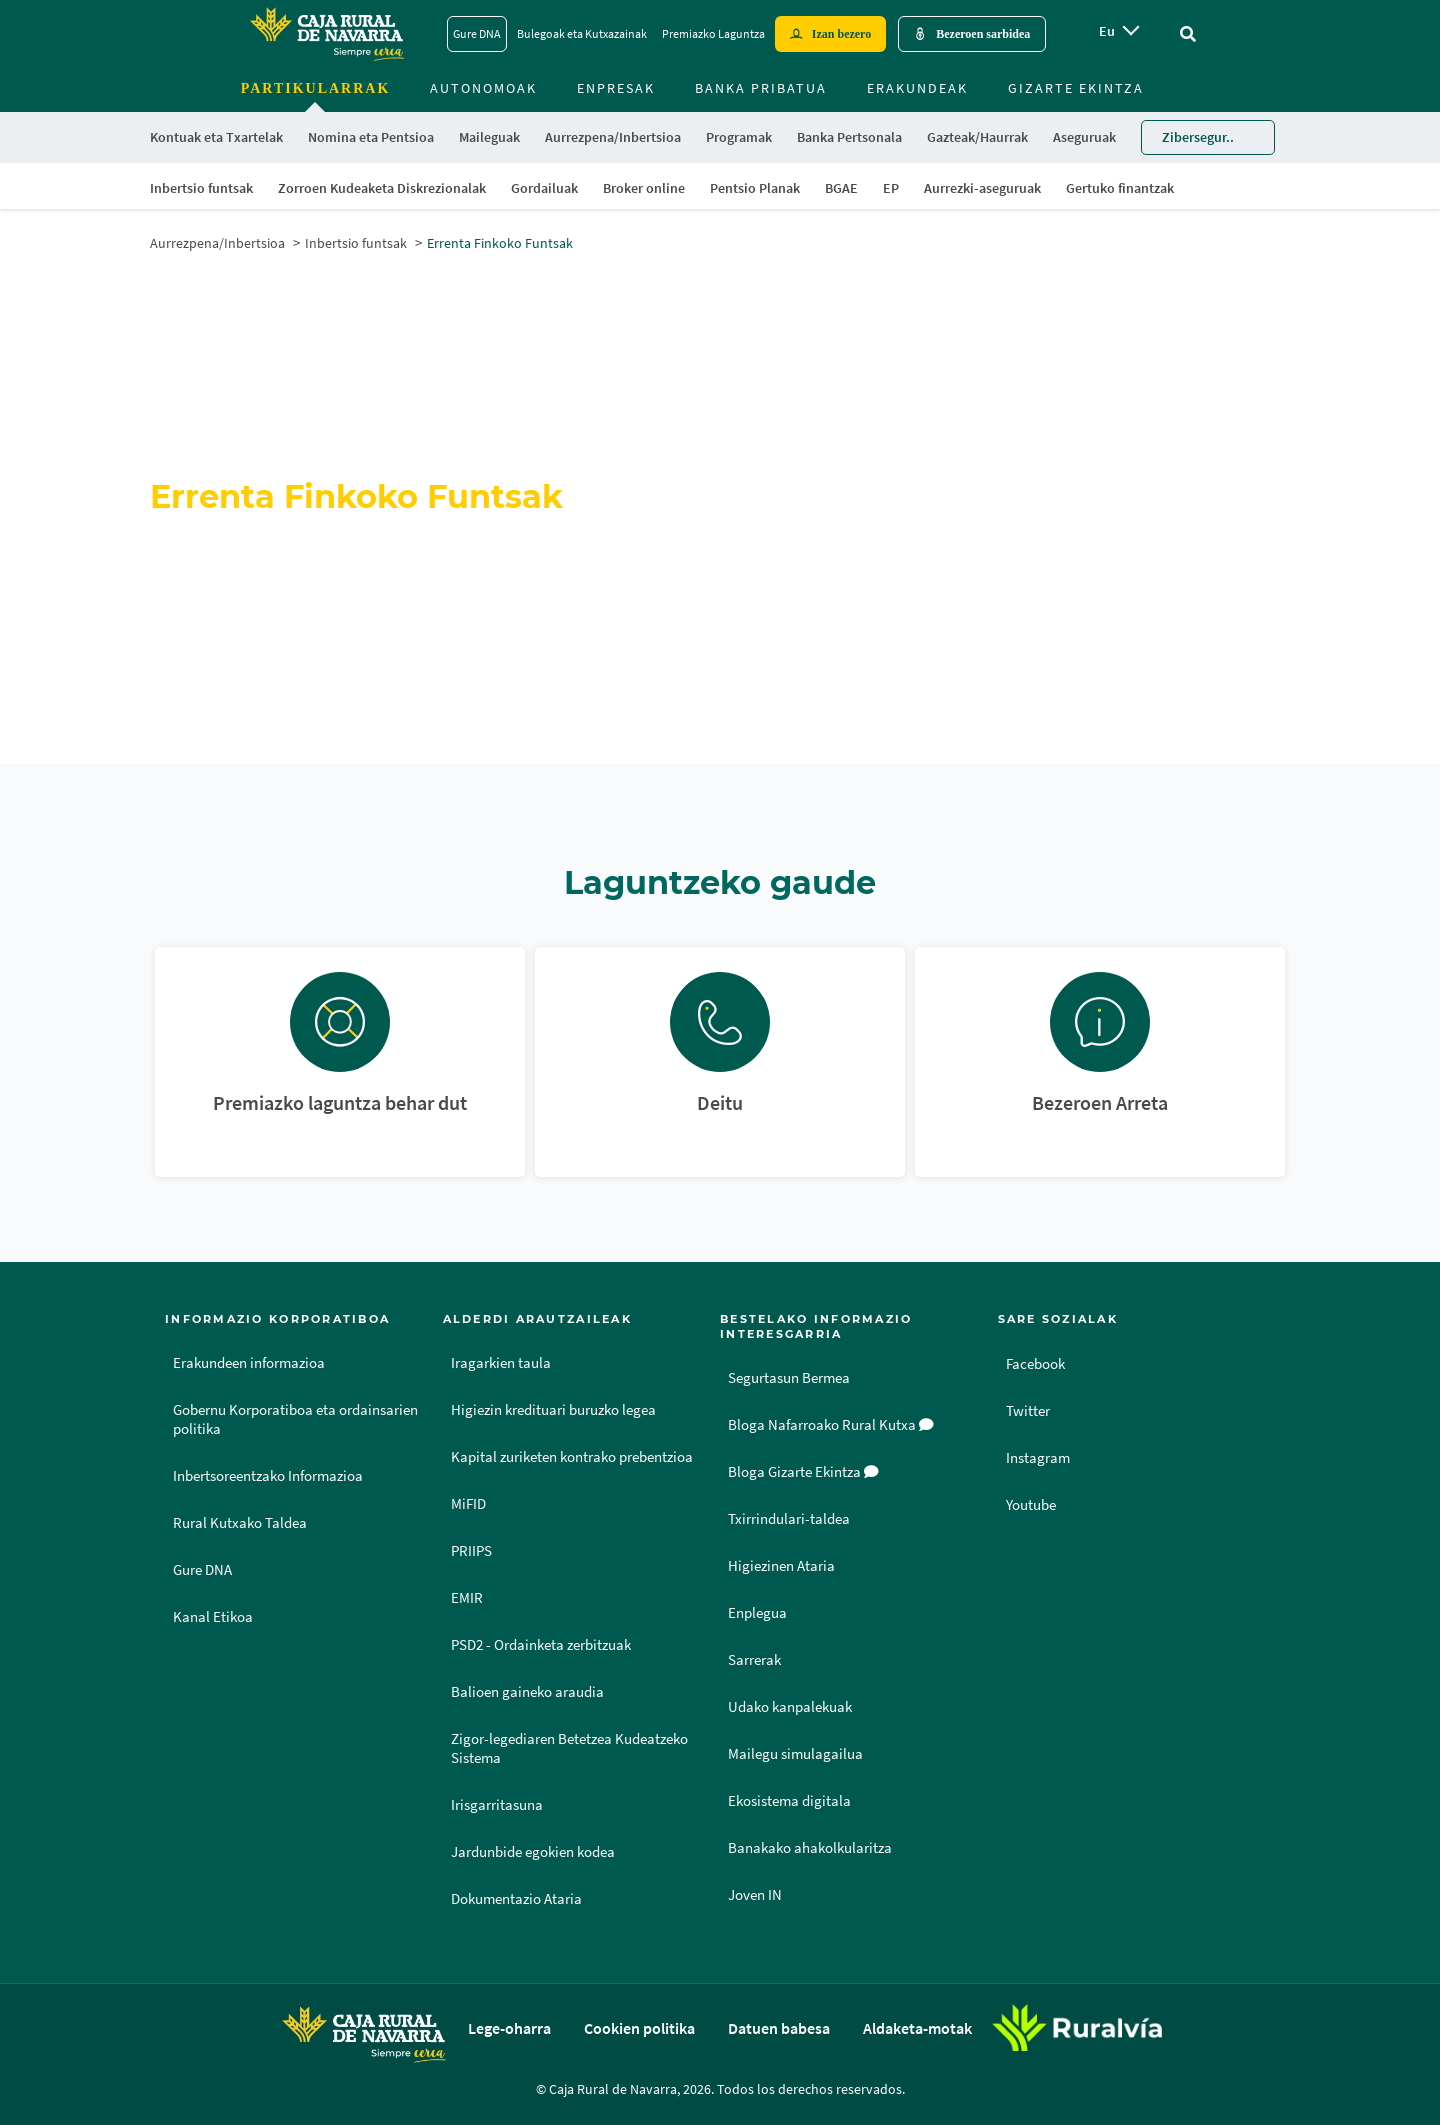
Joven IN (755, 1895)
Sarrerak (754, 1660)
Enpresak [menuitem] (616, 88)
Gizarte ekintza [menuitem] (1076, 88)
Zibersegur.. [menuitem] (1198, 137)
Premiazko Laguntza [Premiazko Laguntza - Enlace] (713, 33)
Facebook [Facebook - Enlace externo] (1038, 1363)
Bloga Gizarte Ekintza (803, 1472)
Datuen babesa (779, 2028)
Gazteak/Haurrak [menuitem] (977, 137)
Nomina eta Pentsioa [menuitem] (371, 137)
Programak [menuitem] (739, 137)
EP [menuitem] (891, 188)
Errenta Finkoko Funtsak (500, 243)
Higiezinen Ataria (781, 1566)
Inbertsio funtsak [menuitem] (201, 188)
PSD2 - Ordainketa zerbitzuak (541, 1645)
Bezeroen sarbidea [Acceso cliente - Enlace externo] (983, 34)
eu (1107, 31)
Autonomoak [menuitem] (483, 88)
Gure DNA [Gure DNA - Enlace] (477, 33)
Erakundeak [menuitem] (917, 88)
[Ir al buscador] (1188, 34)
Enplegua (757, 1613)
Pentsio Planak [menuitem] (755, 188)
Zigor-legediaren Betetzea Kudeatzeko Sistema (569, 1748)
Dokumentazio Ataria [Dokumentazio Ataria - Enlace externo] (516, 1899)
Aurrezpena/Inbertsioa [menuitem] (613, 137)
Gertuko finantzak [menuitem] (1120, 188)
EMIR (467, 1598)
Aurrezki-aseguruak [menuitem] (982, 188)
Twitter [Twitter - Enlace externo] (1029, 1410)
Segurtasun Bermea (789, 1378)
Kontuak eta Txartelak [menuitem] (216, 137)
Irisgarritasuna (497, 1805)
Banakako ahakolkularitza (810, 1848)
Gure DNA (202, 1570)
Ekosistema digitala (789, 1801)
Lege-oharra (509, 2028)
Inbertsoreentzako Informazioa (268, 1476)
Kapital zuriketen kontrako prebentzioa (572, 1457)
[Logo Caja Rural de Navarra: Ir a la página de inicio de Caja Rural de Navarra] (326, 34)
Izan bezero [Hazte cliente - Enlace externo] (841, 34)
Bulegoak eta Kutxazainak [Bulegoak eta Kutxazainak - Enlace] (582, 33)
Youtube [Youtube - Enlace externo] (1034, 1504)
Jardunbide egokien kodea (533, 1852)
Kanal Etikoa (213, 1617)
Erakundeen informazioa (249, 1363)
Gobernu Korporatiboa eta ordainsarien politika (295, 1419)
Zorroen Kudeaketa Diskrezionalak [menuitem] (382, 188)
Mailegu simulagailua (795, 1754)
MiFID (468, 1504)
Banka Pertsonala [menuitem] (849, 137)
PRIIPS (471, 1551)
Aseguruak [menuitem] (1084, 137)
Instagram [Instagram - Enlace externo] (1040, 1457)
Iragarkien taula (501, 1363)
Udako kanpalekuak (790, 1707)
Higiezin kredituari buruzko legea (553, 1410)
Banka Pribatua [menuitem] (761, 88)
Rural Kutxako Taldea (240, 1523)
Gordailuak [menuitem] (544, 188)
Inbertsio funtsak (356, 243)
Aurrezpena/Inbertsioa (217, 243)
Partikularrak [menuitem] (316, 88)
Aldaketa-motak (917, 2028)
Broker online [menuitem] (644, 188)
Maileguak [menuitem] (489, 137)
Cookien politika (639, 2028)
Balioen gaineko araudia (527, 1692)
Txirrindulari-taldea (789, 1519)
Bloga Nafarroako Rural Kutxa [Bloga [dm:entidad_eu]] (831, 1425)
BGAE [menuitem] (841, 188)
